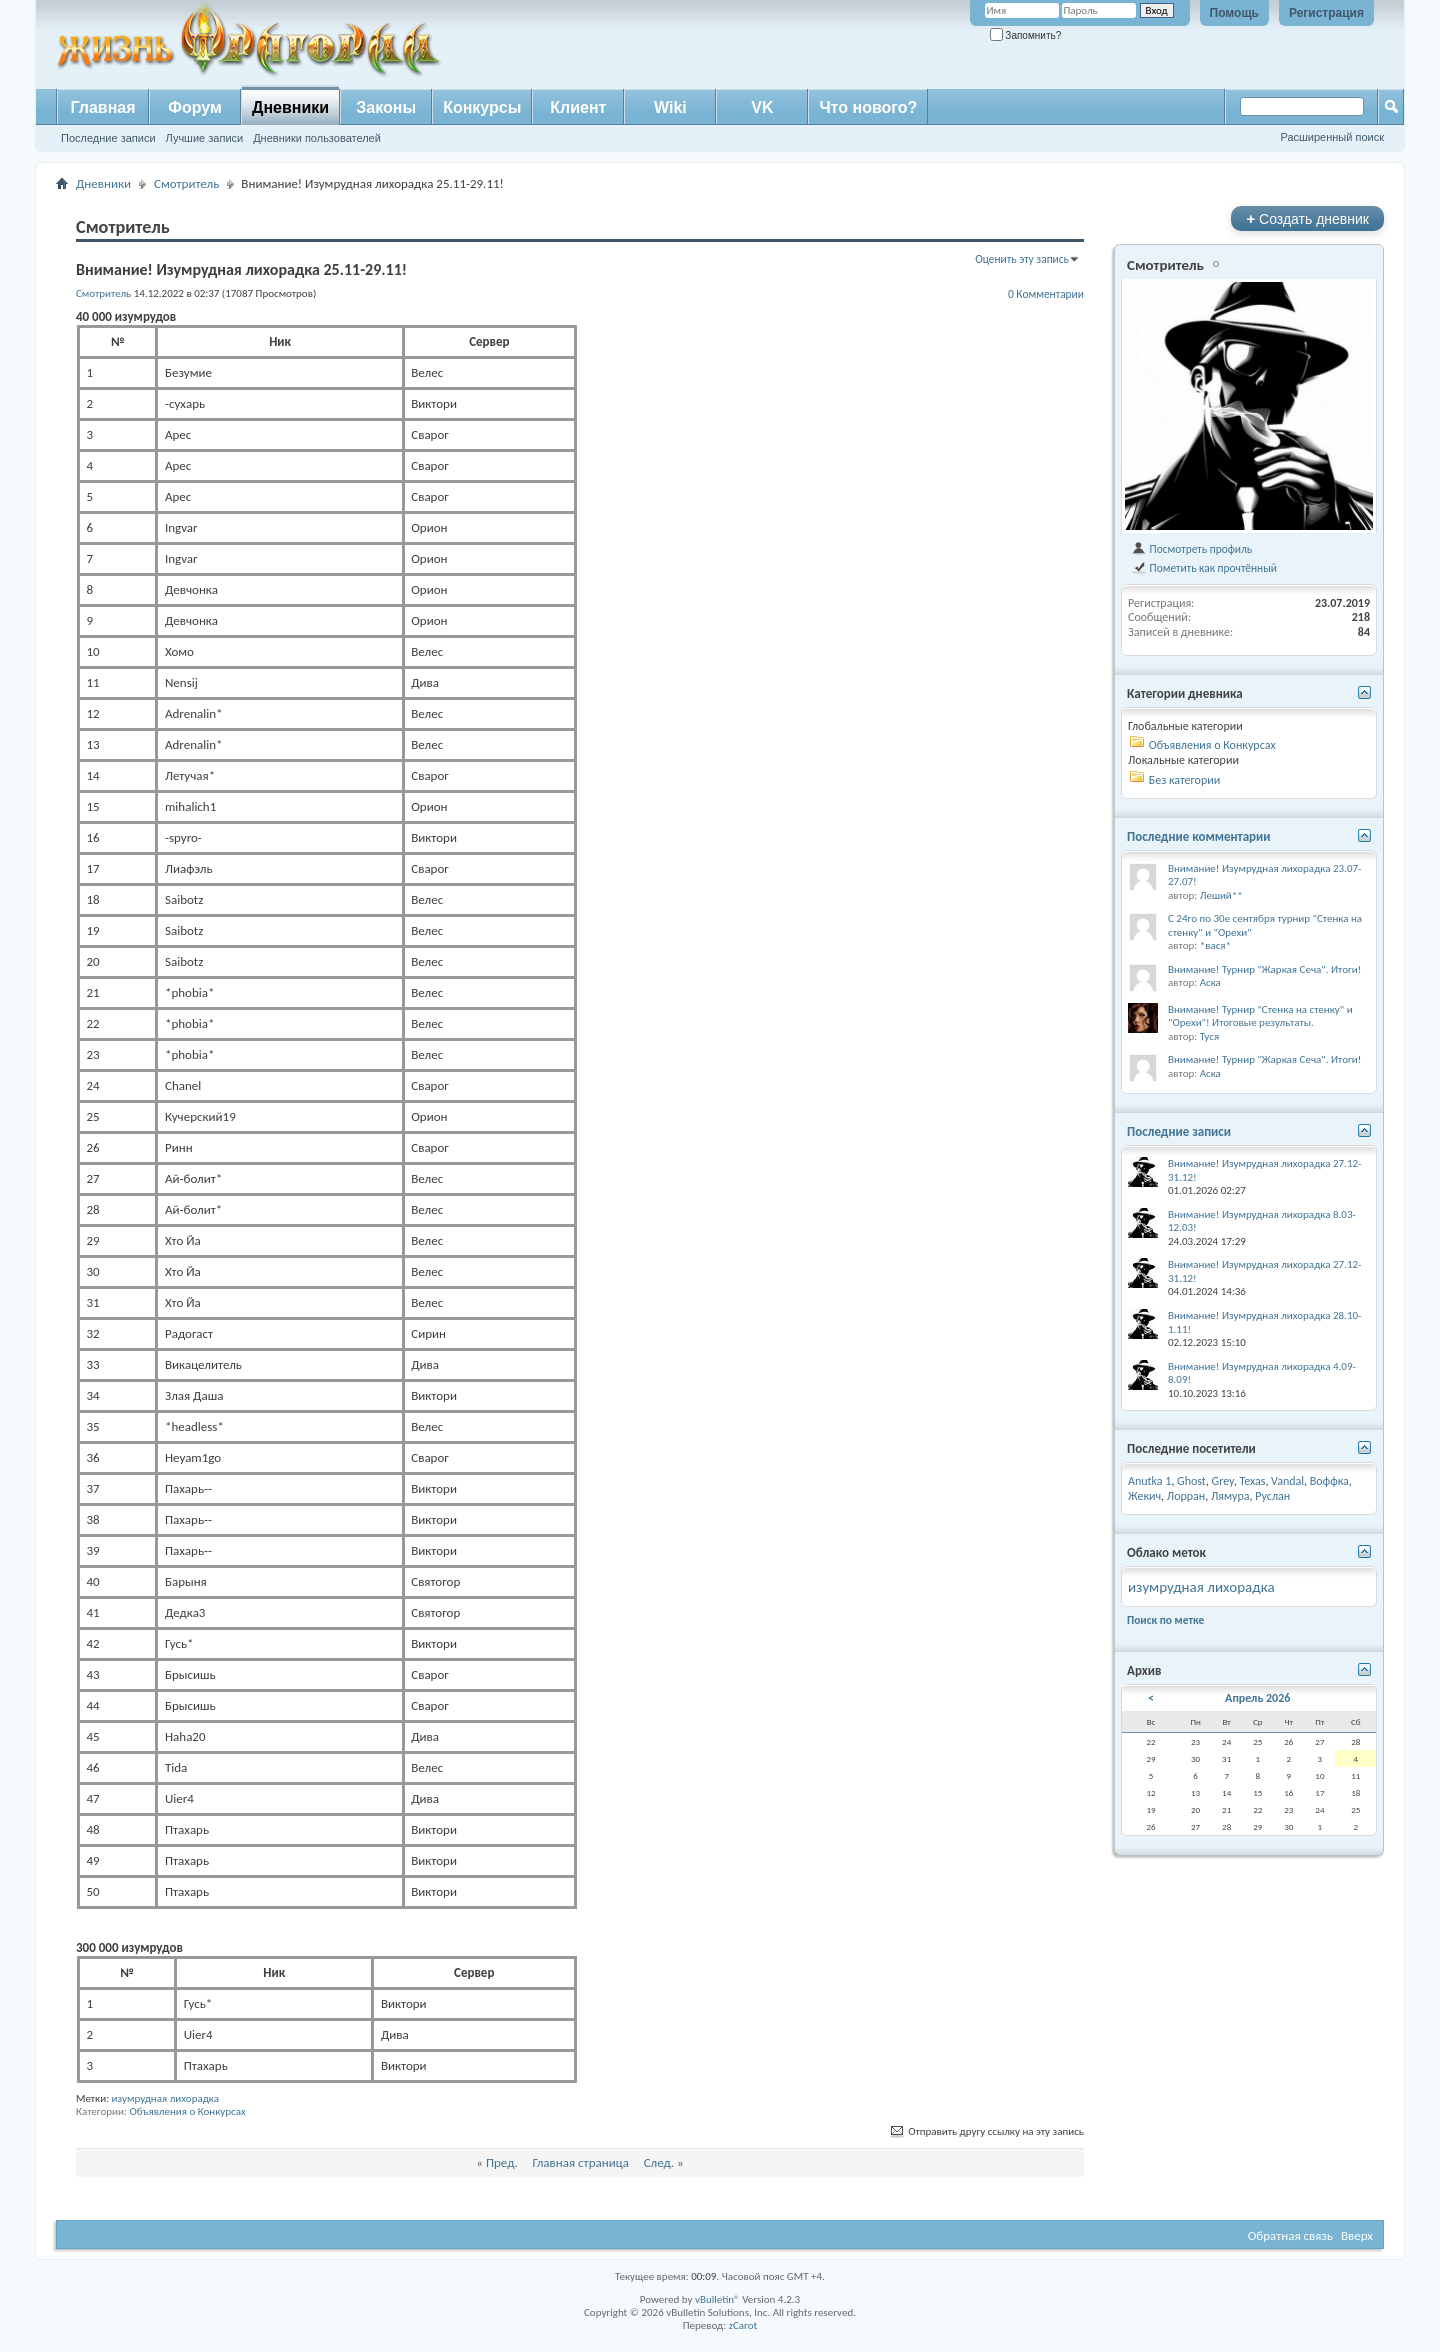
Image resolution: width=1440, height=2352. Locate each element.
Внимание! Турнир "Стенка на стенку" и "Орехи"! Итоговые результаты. (1260, 1016)
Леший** (1221, 895)
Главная (102, 107)
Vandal (1287, 1481)
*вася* (1215, 945)
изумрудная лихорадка (166, 2098)
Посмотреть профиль (1191, 549)
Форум (195, 107)
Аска (1210, 982)
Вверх (1357, 2235)
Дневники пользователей (317, 138)
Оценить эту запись (1022, 259)
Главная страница (580, 2162)
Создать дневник (1307, 218)
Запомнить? (1026, 35)
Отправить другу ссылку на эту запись (986, 2131)
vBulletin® (717, 2299)
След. (659, 2162)
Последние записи (108, 138)
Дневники (290, 107)
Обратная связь (1290, 2235)
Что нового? (868, 107)
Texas (1252, 1481)
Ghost (1191, 1481)
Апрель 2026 (1257, 1698)
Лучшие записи (205, 138)
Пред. (502, 2162)
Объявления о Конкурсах (187, 2111)
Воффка (1329, 1481)
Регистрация (1326, 13)
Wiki (670, 107)
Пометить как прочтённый (1204, 568)
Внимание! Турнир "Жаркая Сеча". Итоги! (1264, 969)
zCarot (743, 2325)
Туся (1209, 1036)
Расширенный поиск (1332, 137)
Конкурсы (482, 107)
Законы (386, 107)
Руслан (1272, 1496)
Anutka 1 (1149, 1481)
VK (762, 107)
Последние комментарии (1199, 836)
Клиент (578, 107)
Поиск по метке (1165, 1620)
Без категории (1184, 780)
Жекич (1144, 1496)
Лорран (1186, 1496)
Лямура (1230, 1496)
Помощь (1234, 13)
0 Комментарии (1046, 294)
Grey (1223, 1481)
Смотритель (186, 183)
